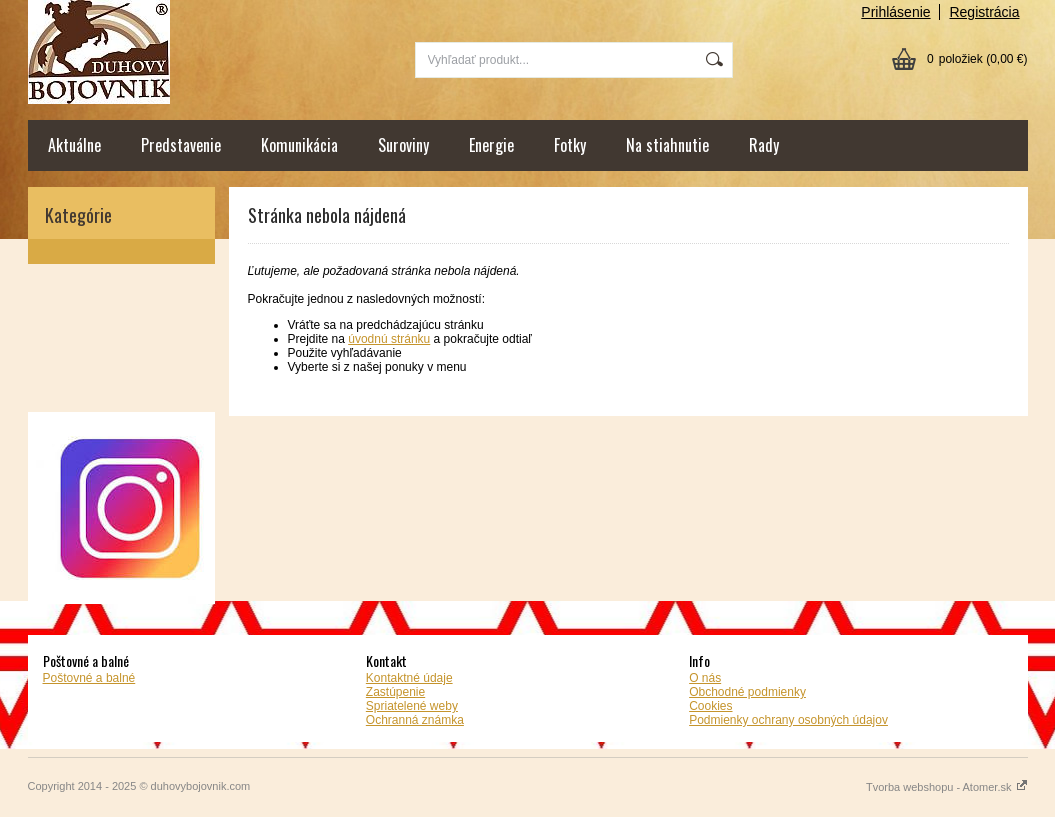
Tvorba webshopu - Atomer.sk (947, 787)
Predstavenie (181, 145)
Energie (491, 145)
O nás (705, 678)
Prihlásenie (895, 12)
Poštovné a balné (89, 678)
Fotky (570, 145)
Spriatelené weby (412, 706)
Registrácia (984, 12)
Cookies (710, 706)
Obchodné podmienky (747, 692)
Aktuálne (74, 145)
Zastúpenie (395, 692)
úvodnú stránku (389, 339)
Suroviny (403, 145)
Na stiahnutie (667, 145)
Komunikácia (299, 145)
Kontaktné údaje (409, 678)
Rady (764, 145)
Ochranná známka (415, 720)
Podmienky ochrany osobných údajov (788, 720)
